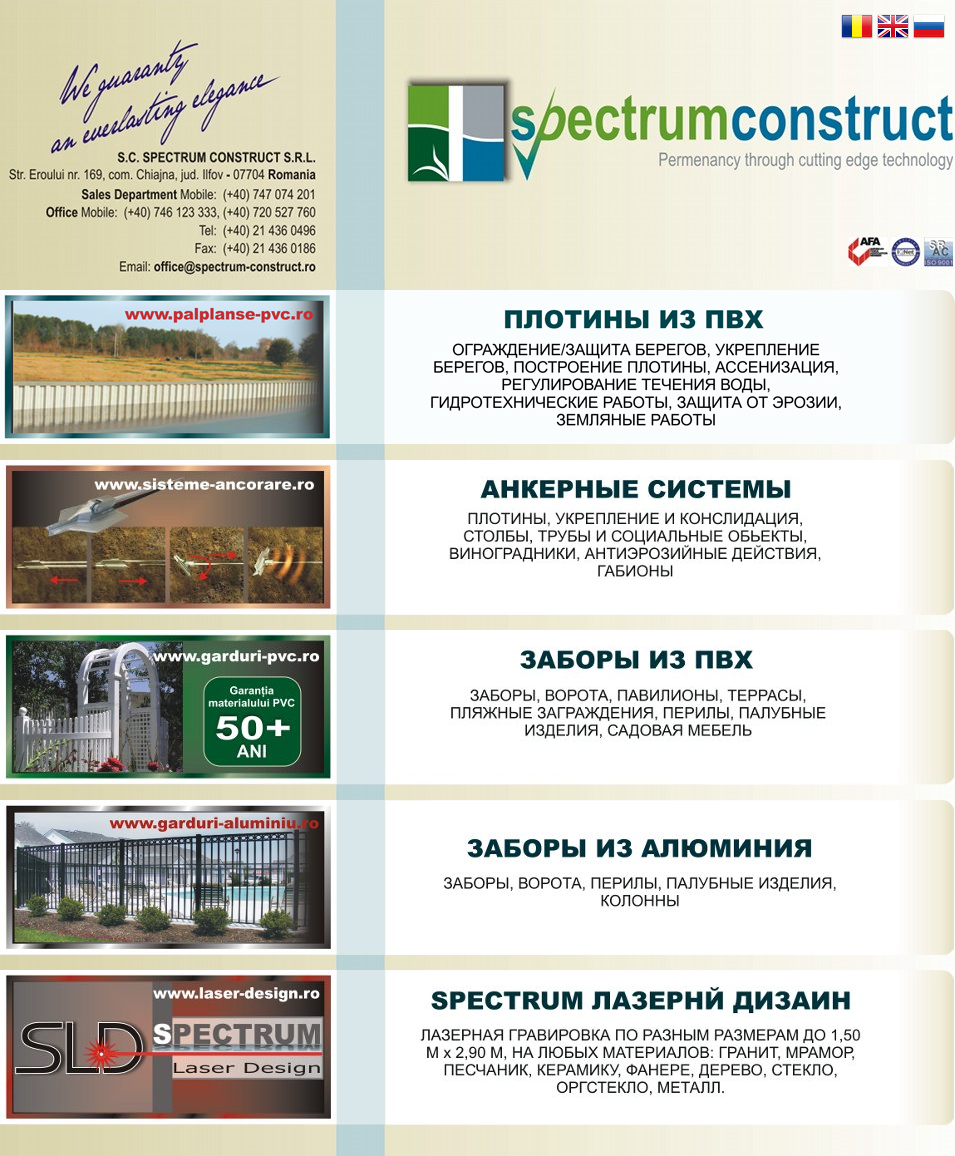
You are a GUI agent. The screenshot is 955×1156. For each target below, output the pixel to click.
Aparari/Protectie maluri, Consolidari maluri (477, 367)
